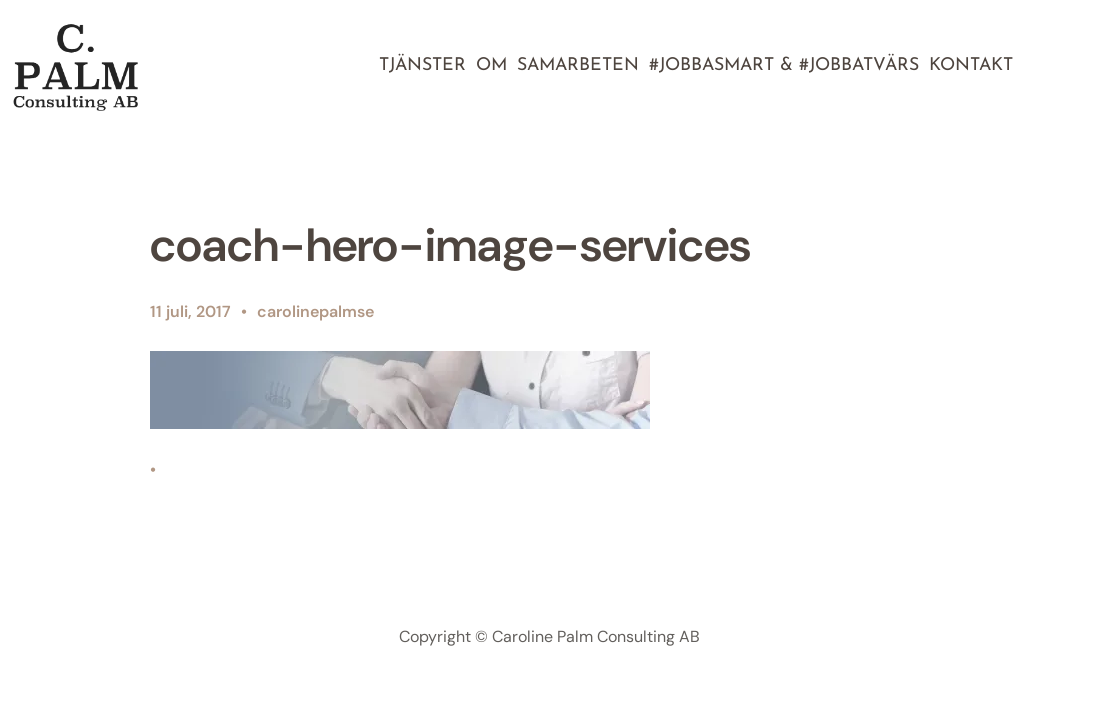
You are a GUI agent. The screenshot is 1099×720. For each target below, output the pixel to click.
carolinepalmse (315, 311)
